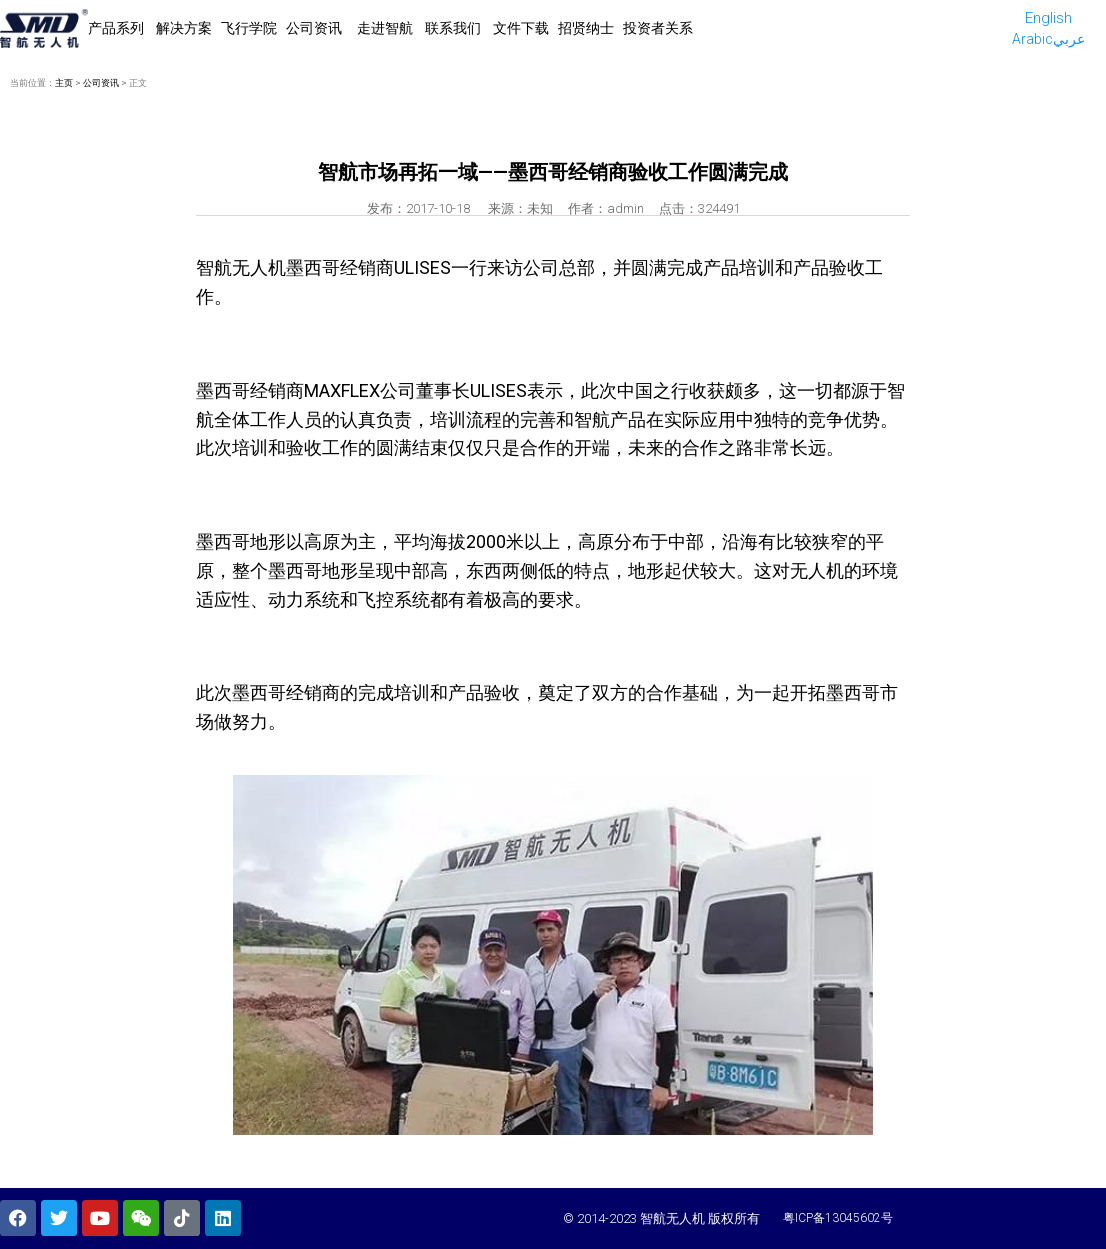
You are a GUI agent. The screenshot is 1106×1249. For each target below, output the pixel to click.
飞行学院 (249, 28)
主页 (64, 83)
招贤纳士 (586, 28)
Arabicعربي (1048, 39)
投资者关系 (658, 28)
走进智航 (385, 28)
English (1048, 18)
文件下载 (521, 28)
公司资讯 (315, 28)
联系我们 (453, 28)
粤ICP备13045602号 (838, 1218)
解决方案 (184, 28)
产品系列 (117, 28)
